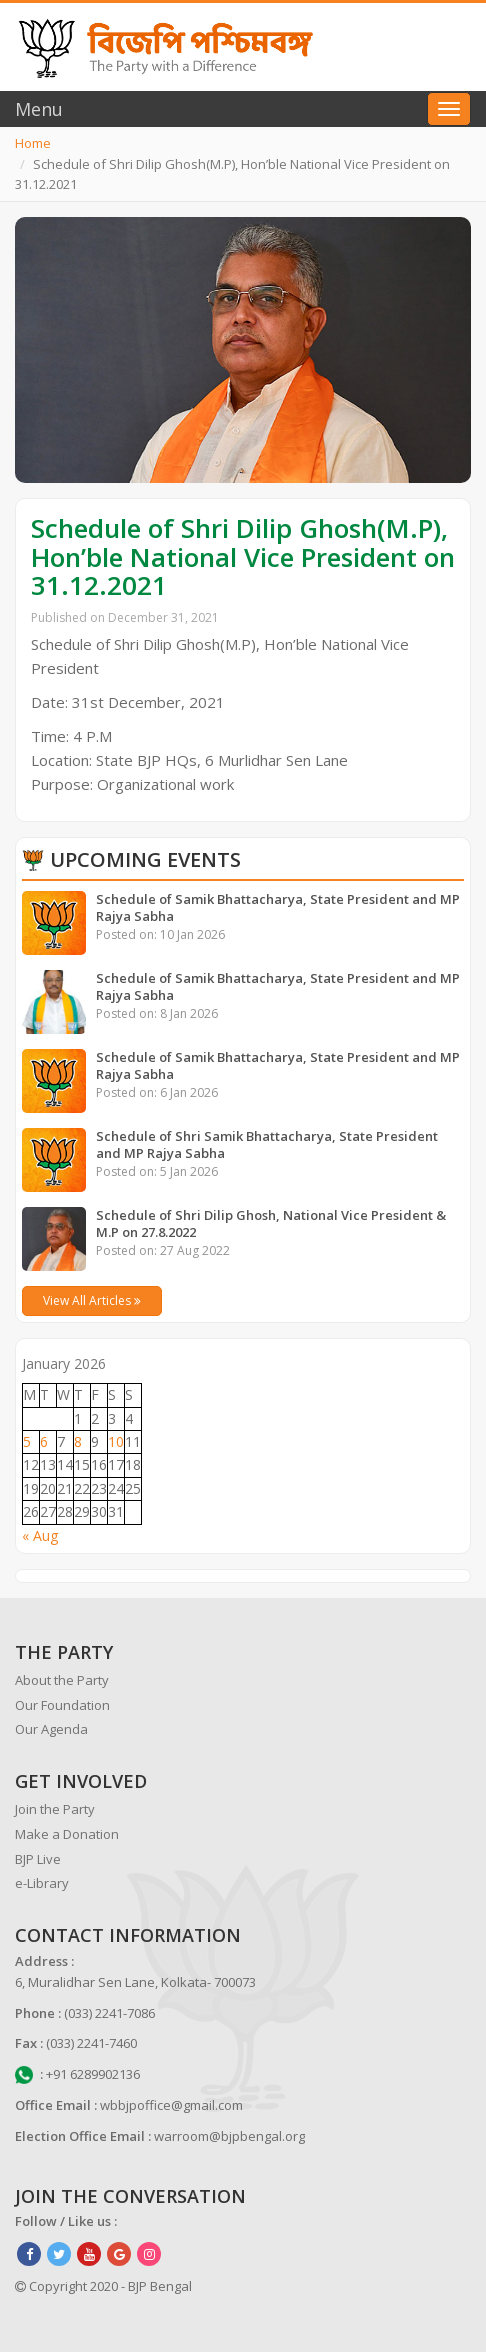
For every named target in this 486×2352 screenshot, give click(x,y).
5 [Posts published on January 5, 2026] (27, 1441)
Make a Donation (67, 1834)
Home (33, 143)
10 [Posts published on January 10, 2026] (116, 1441)
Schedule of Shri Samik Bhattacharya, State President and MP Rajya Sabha (267, 1144)
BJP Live (38, 1859)
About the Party (62, 1680)
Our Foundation (62, 1705)
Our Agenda (51, 1729)
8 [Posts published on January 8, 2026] (78, 1441)
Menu (39, 109)
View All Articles (92, 1300)
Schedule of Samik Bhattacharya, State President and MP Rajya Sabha (278, 907)
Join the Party (55, 1809)
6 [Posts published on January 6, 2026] (44, 1441)
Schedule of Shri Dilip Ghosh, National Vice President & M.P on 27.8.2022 (271, 1223)
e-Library (42, 1883)
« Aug (40, 1535)
